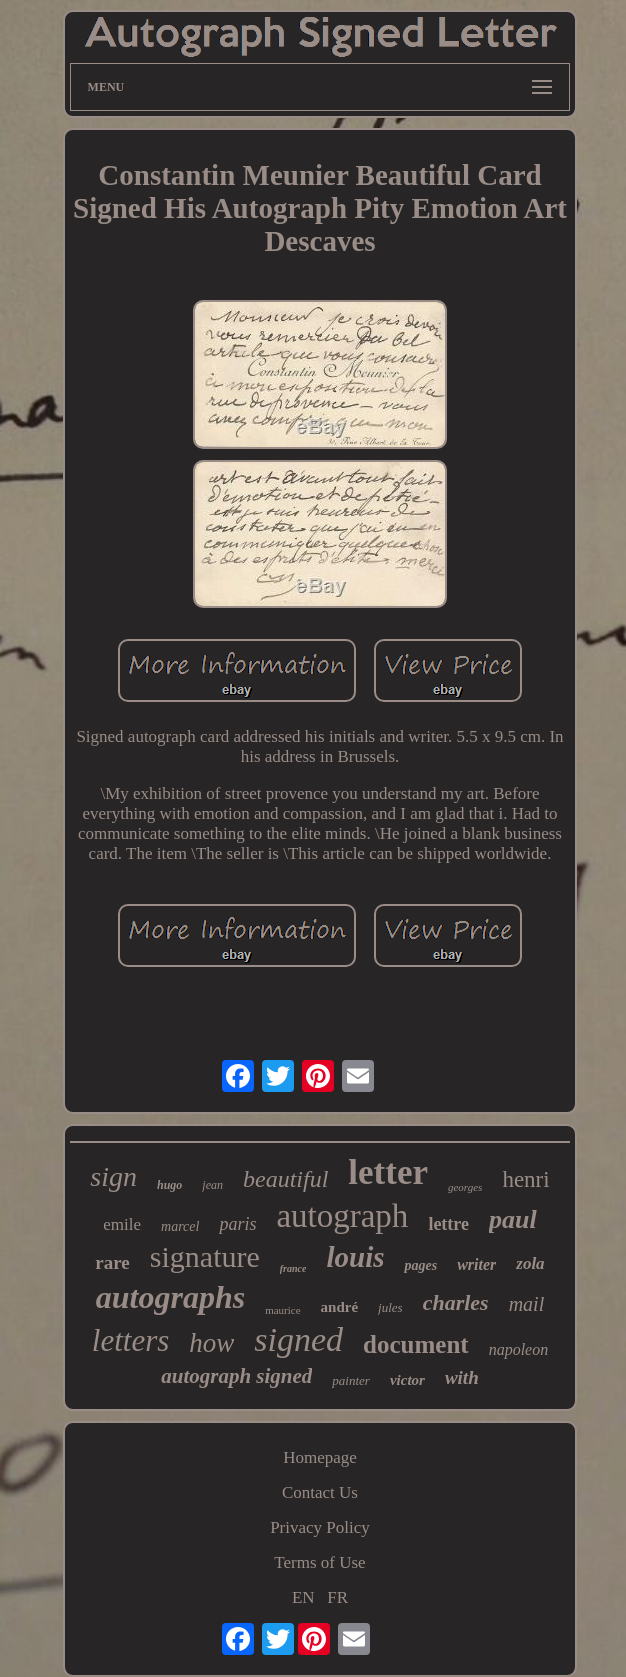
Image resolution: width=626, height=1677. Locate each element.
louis (355, 1257)
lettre (448, 1224)
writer (476, 1264)
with (462, 1377)
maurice (282, 1310)
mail (527, 1304)
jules (390, 1307)
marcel (180, 1226)
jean (212, 1185)
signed (298, 1339)
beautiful (285, 1179)
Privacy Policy (320, 1527)
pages (420, 1265)
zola (530, 1263)
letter (388, 1172)
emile (122, 1224)
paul (513, 1219)
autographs (170, 1297)
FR (337, 1597)
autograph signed (236, 1376)
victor (407, 1380)
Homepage (320, 1457)
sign (113, 1176)
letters (131, 1340)
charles (456, 1302)
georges (465, 1187)
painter (351, 1380)
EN (303, 1597)
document (416, 1344)
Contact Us (320, 1492)
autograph (342, 1216)
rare (112, 1262)
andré (340, 1307)
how (211, 1343)
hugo (169, 1185)
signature (205, 1256)
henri (525, 1179)
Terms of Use (319, 1562)
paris (237, 1224)
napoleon (519, 1349)
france (293, 1268)
